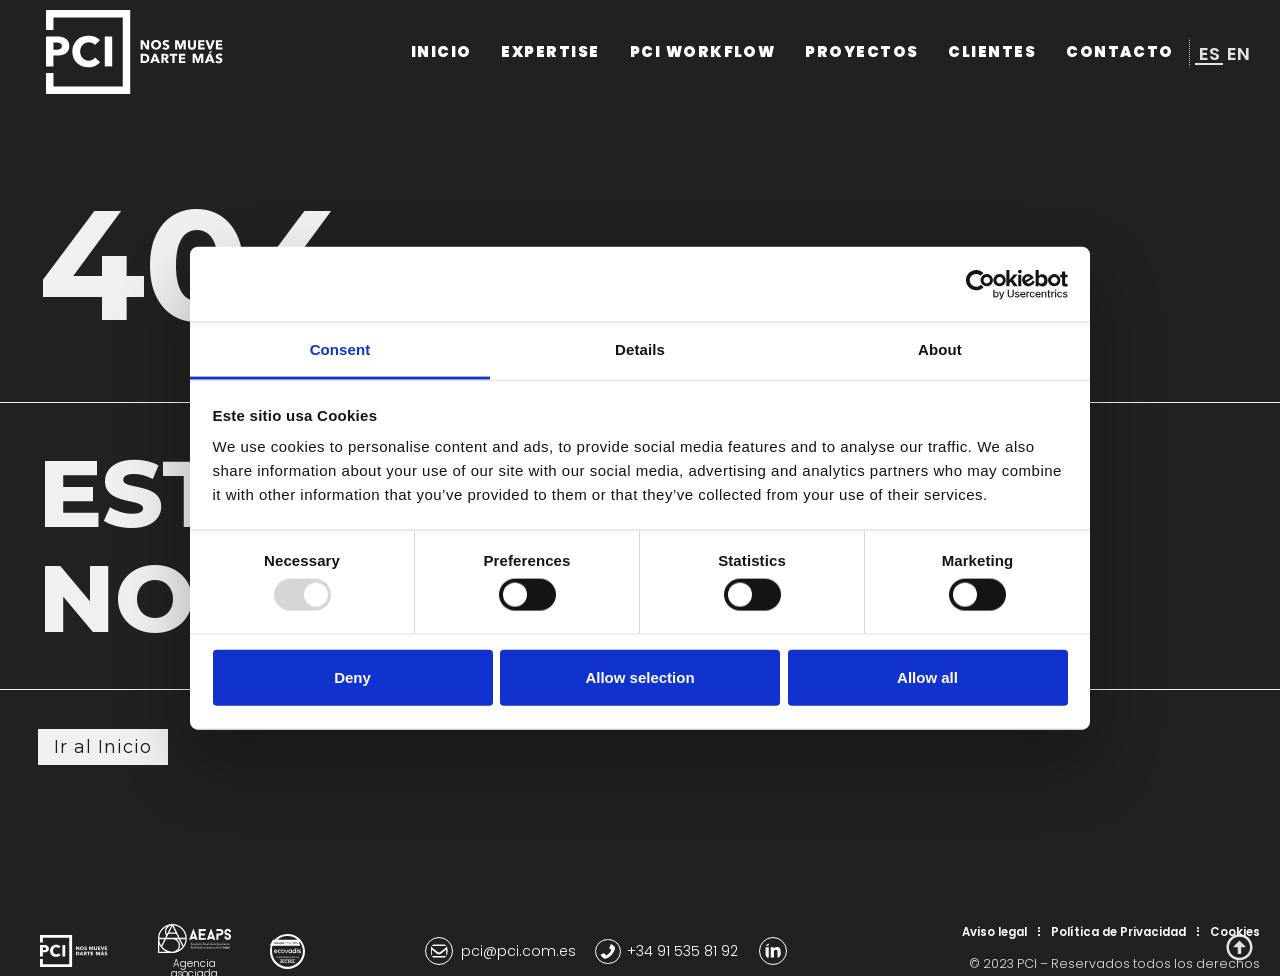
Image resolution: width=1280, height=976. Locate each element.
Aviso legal (994, 932)
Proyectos (858, 51)
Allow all (927, 676)
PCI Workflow (694, 51)
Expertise (539, 51)
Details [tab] (640, 349)
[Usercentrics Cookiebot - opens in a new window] (980, 284)
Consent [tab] (340, 349)
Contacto (1119, 51)
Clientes (990, 51)
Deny (352, 676)
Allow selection (639, 676)
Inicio (427, 51)
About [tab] (940, 349)
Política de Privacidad (1118, 932)
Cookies (1235, 932)
